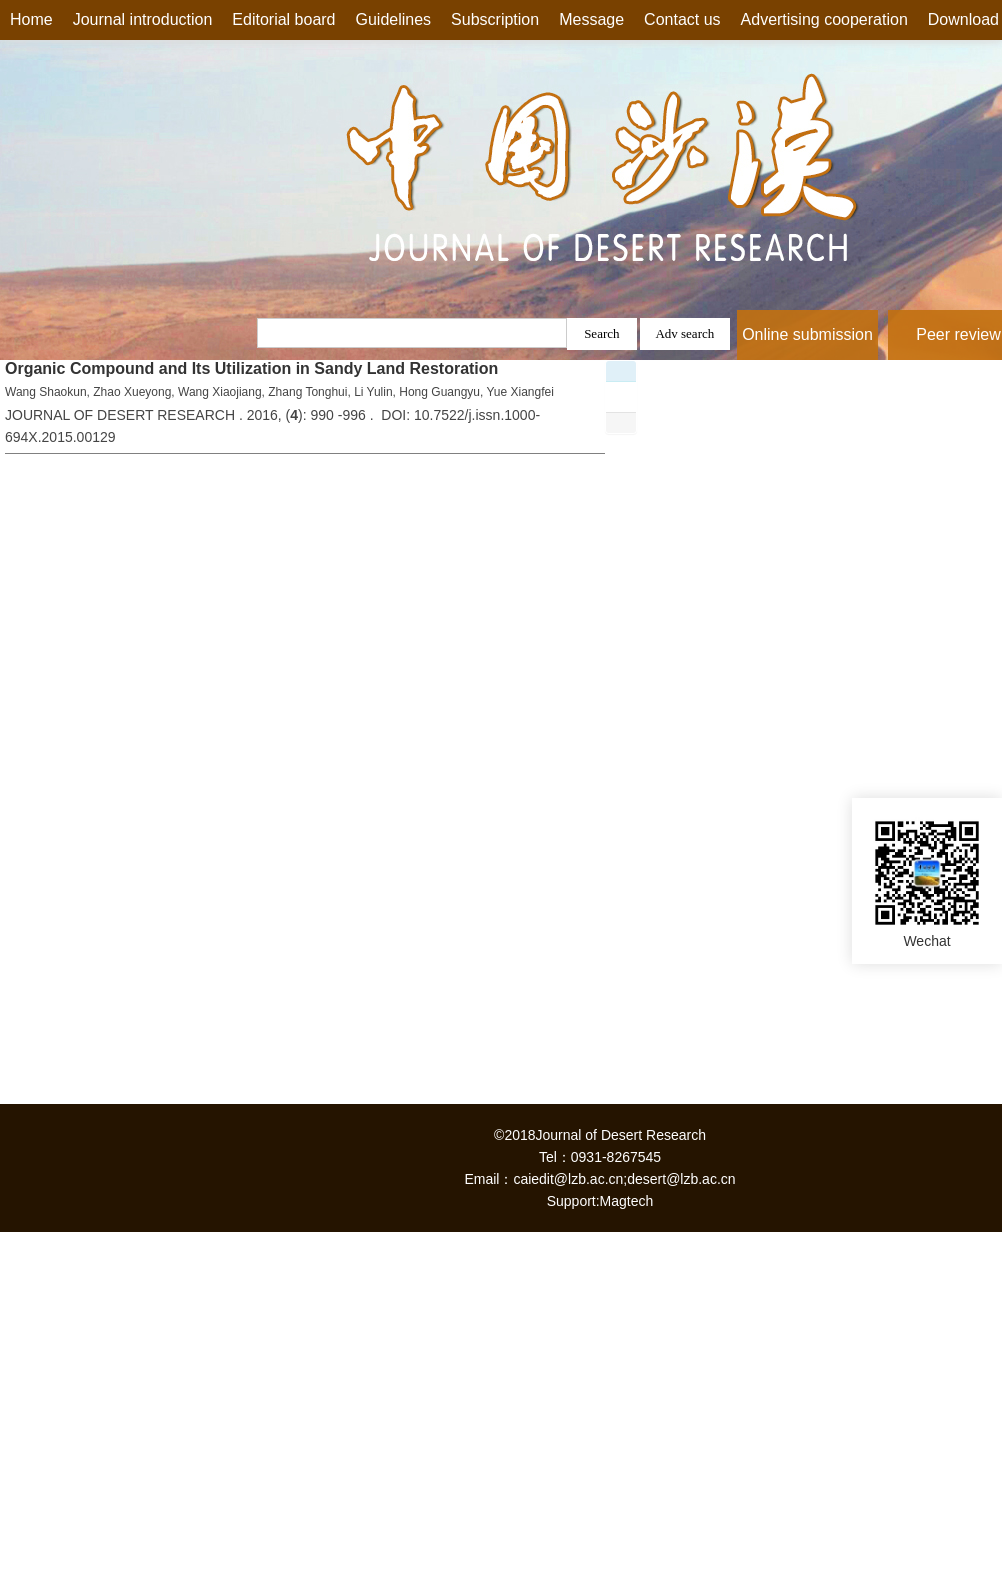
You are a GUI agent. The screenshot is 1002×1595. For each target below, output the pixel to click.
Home (31, 19)
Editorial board (283, 19)
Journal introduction (143, 19)
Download (963, 19)
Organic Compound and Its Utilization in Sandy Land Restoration (251, 368)
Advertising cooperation (824, 19)
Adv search (684, 333)
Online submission (807, 334)
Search (601, 333)
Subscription (495, 19)
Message (591, 19)
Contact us (682, 19)
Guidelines (394, 19)
